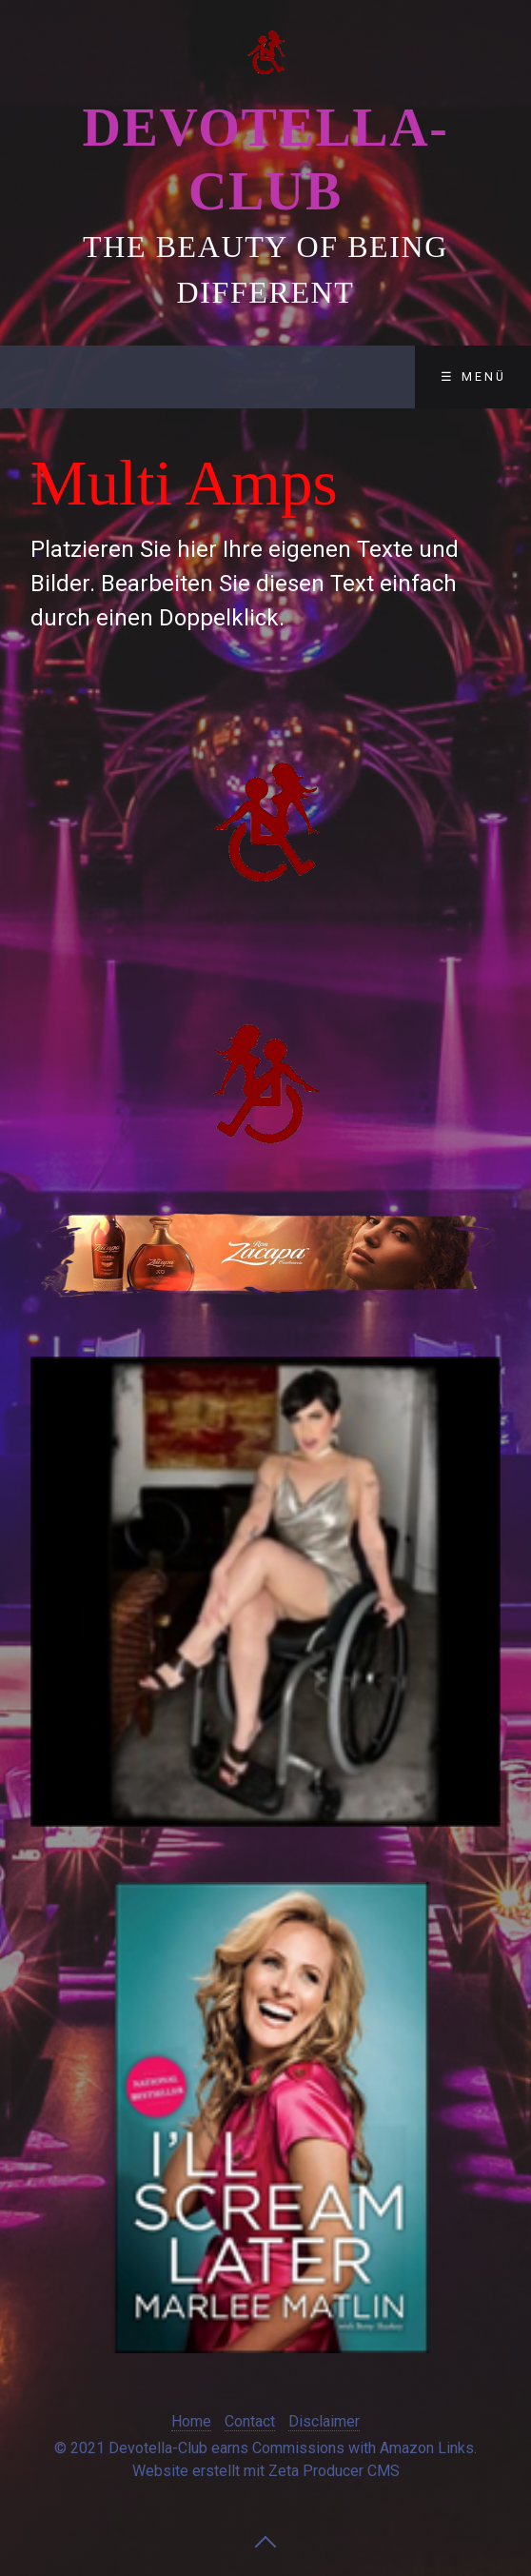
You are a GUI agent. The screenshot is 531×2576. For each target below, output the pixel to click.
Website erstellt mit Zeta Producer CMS (266, 2471)
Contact (250, 2421)
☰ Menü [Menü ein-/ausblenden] (473, 376)
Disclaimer (324, 2421)
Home (191, 2421)
